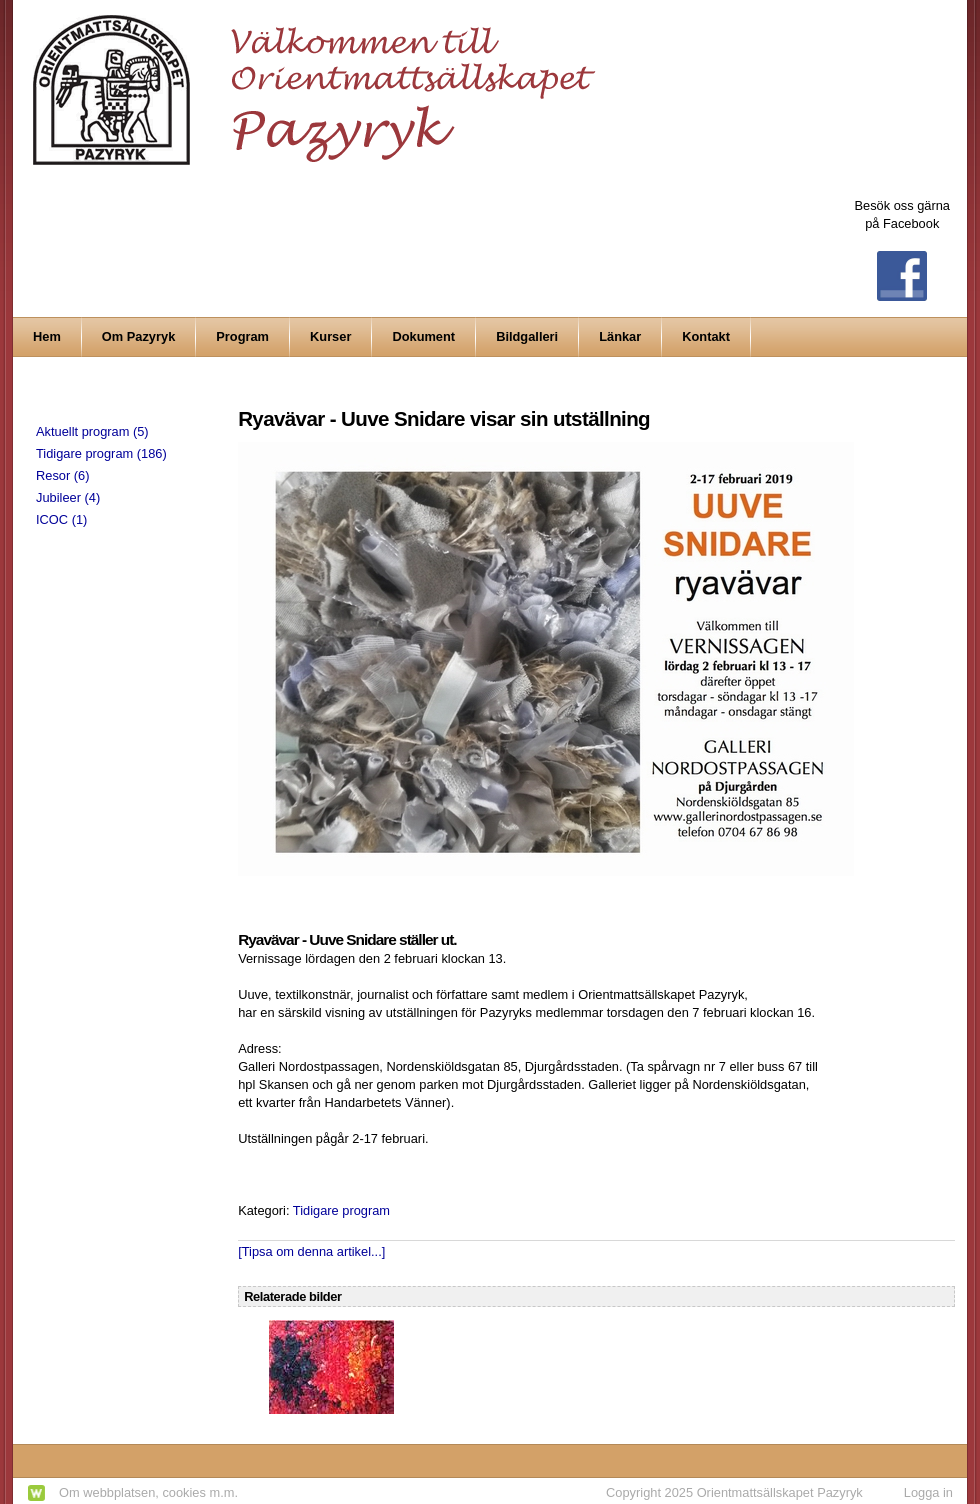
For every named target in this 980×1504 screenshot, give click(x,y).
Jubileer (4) (68, 497)
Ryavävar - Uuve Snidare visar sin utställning (444, 418)
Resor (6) (62, 475)
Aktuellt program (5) (92, 431)
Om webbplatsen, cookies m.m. (148, 1492)
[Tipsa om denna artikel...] (311, 1251)
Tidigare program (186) (101, 453)
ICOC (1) (61, 519)
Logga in (928, 1492)
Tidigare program (341, 1210)
